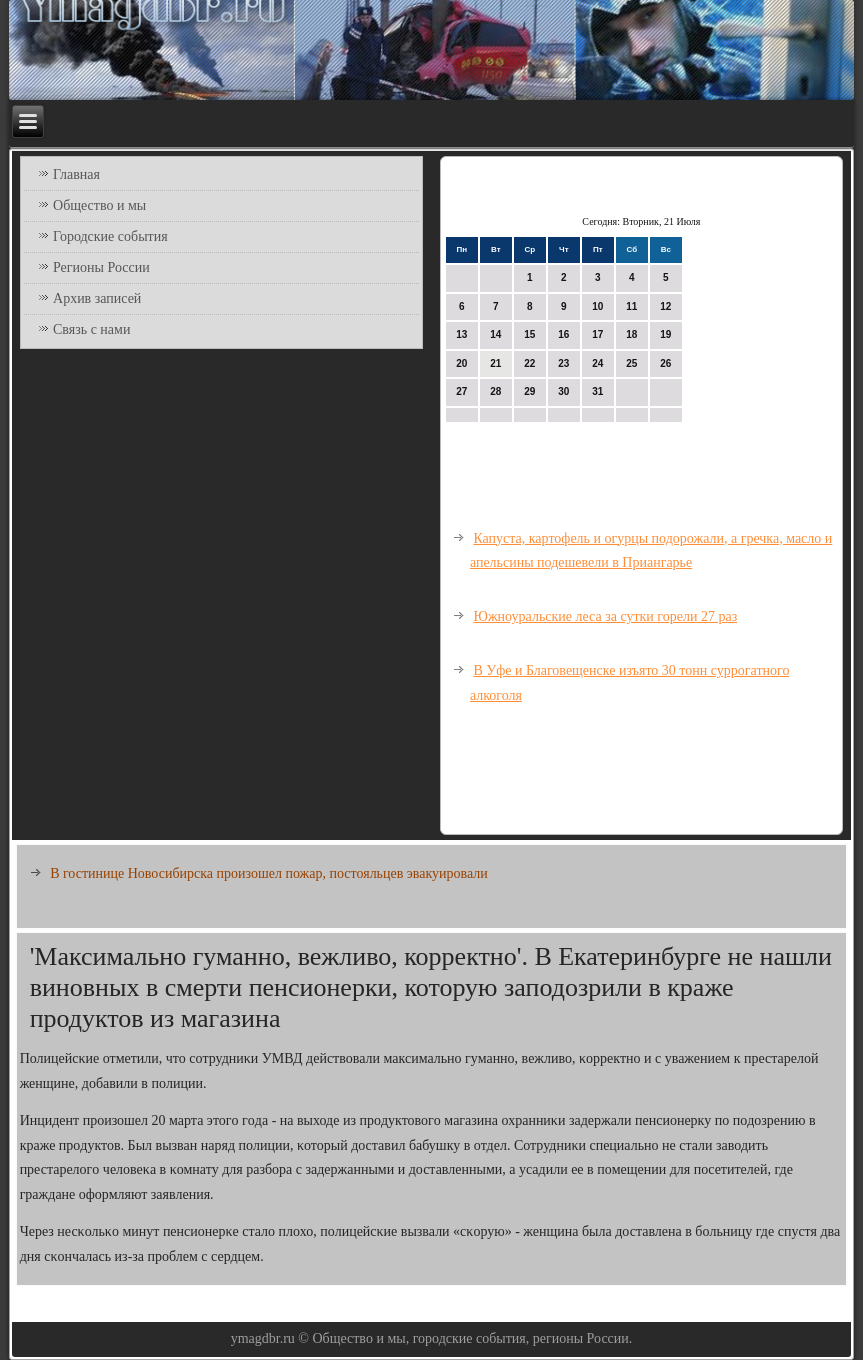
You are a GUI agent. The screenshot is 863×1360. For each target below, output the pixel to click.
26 (665, 363)
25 (631, 363)
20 (461, 363)
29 (529, 391)
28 (495, 391)
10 (597, 306)
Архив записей (97, 298)
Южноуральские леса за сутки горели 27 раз (605, 616)
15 (529, 334)
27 (461, 391)
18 (631, 334)
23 (563, 363)
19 (665, 334)
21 (495, 363)
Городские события (110, 236)
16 (563, 334)
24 (597, 363)
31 (597, 391)
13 (461, 334)
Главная (76, 174)
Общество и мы (99, 205)
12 (665, 306)
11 (631, 306)
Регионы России (101, 267)
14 (495, 334)
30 (563, 391)
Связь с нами (91, 329)
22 (529, 363)
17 (597, 334)
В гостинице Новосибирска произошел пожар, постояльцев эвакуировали (269, 873)
